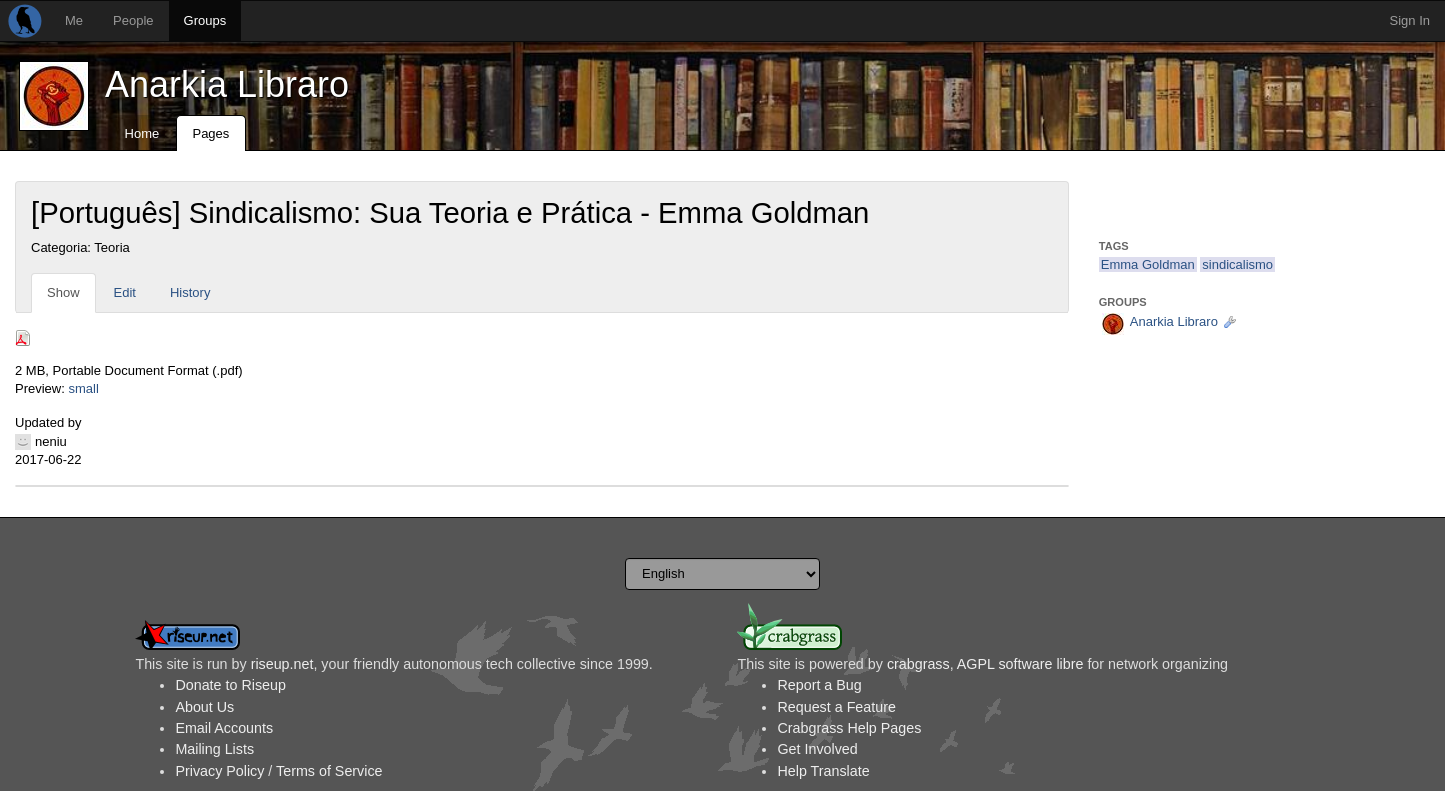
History (190, 292)
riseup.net (282, 664)
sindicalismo (1237, 264)
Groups (205, 20)
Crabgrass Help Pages (849, 728)
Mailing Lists (214, 749)
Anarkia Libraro (227, 84)
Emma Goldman (1148, 264)
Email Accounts (224, 728)
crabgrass (918, 664)
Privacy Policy (219, 771)
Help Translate (823, 771)
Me (74, 20)
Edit (125, 292)
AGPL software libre (1020, 664)
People (133, 20)
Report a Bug (819, 685)
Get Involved (817, 749)
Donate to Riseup (230, 685)
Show (63, 292)
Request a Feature (836, 707)
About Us (204, 707)
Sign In (1410, 20)
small (83, 388)
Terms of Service (329, 771)
